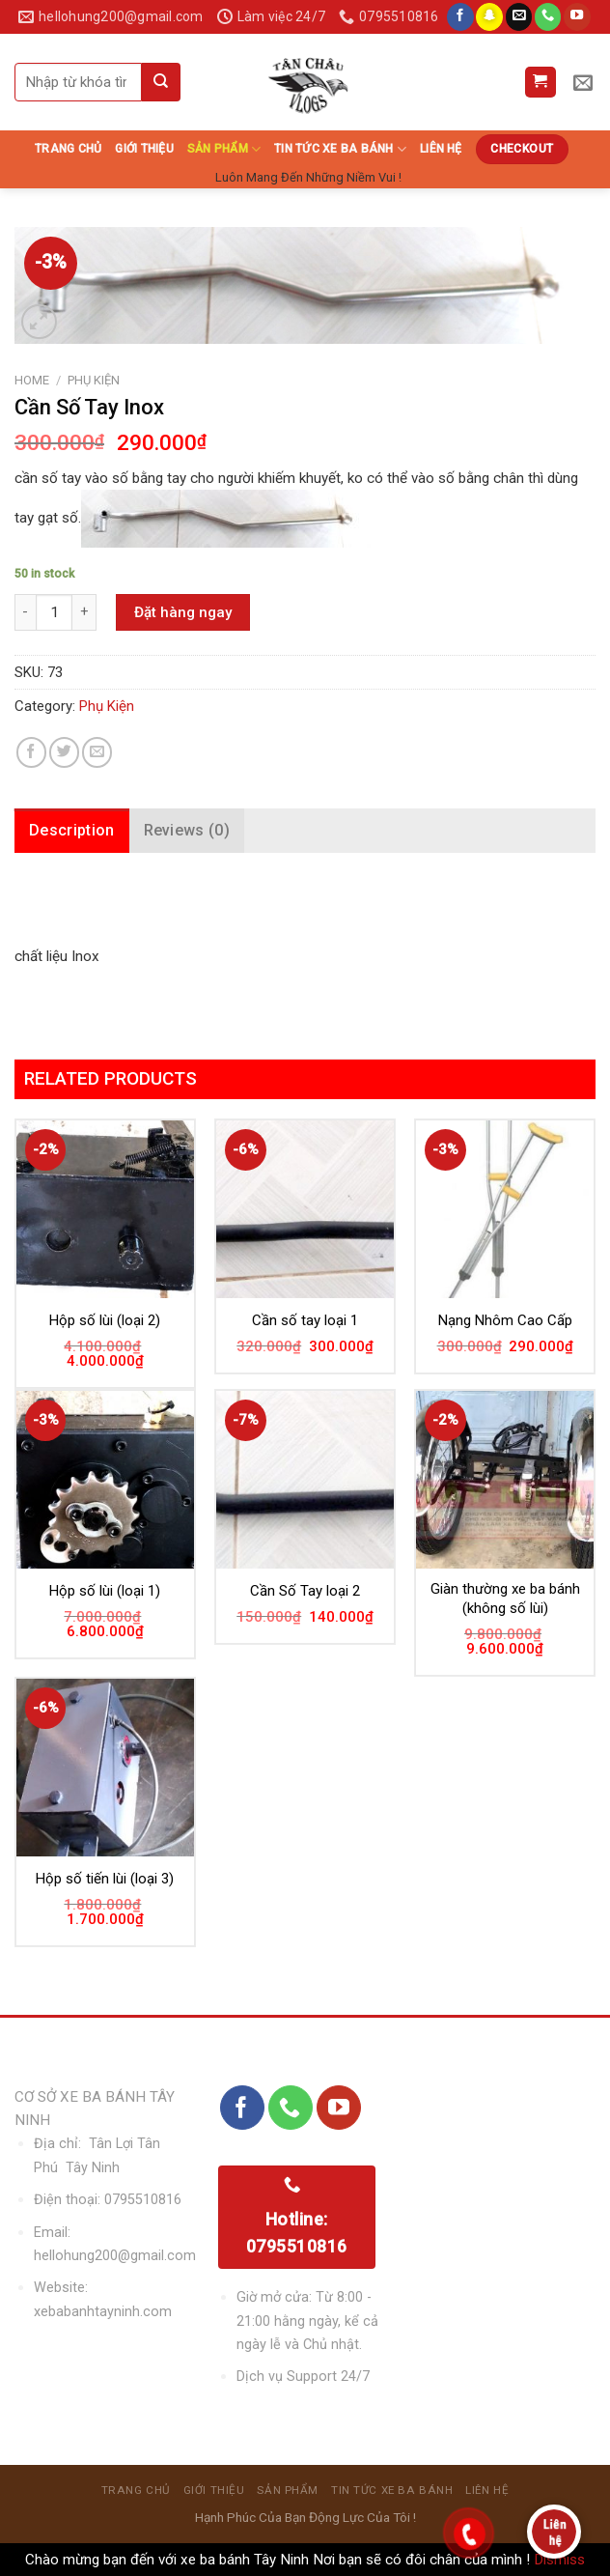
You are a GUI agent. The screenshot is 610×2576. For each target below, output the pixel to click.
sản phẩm (224, 149)
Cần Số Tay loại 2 (305, 1590)
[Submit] (161, 82)
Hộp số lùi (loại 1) (104, 1590)
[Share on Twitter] (64, 752)
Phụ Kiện (94, 380)
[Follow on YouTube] (577, 17)
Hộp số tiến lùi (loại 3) (105, 1878)
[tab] (71, 830)
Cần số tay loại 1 (305, 1320)
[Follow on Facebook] (460, 17)
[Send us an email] (519, 17)
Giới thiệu (144, 149)
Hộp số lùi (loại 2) (104, 1320)
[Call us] (548, 17)
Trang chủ (68, 149)
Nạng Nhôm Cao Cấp (505, 1320)
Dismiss (559, 2559)
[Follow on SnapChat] (489, 17)
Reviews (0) (187, 830)
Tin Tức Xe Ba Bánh (340, 149)
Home (31, 380)
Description (72, 830)
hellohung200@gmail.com (115, 2256)
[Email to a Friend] (97, 752)
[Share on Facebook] (31, 752)
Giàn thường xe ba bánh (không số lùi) (505, 1598)
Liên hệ (441, 149)
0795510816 (142, 2200)
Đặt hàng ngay (183, 612)
